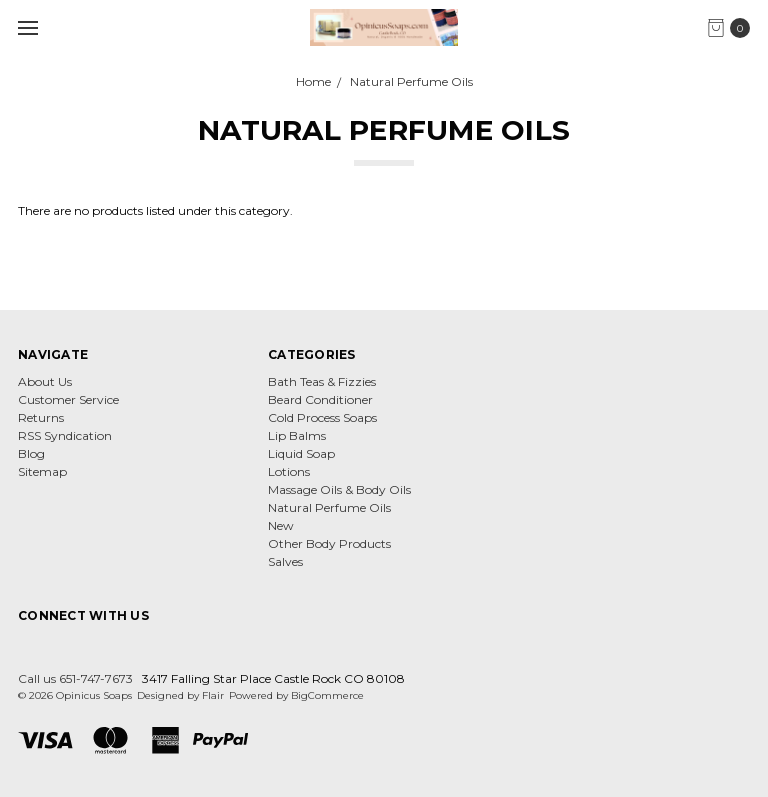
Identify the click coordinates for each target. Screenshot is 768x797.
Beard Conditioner (320, 399)
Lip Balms (297, 435)
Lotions (289, 471)
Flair (213, 695)
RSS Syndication (65, 435)
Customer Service (68, 399)
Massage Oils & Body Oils (339, 489)
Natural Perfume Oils (329, 507)
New (281, 525)
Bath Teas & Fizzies (322, 381)
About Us (45, 381)
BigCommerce (327, 695)
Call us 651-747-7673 (75, 678)
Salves (285, 561)
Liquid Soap (301, 453)
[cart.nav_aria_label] (733, 28)
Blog (31, 453)
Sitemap (42, 471)
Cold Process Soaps (322, 417)
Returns (41, 417)
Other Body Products (329, 543)
